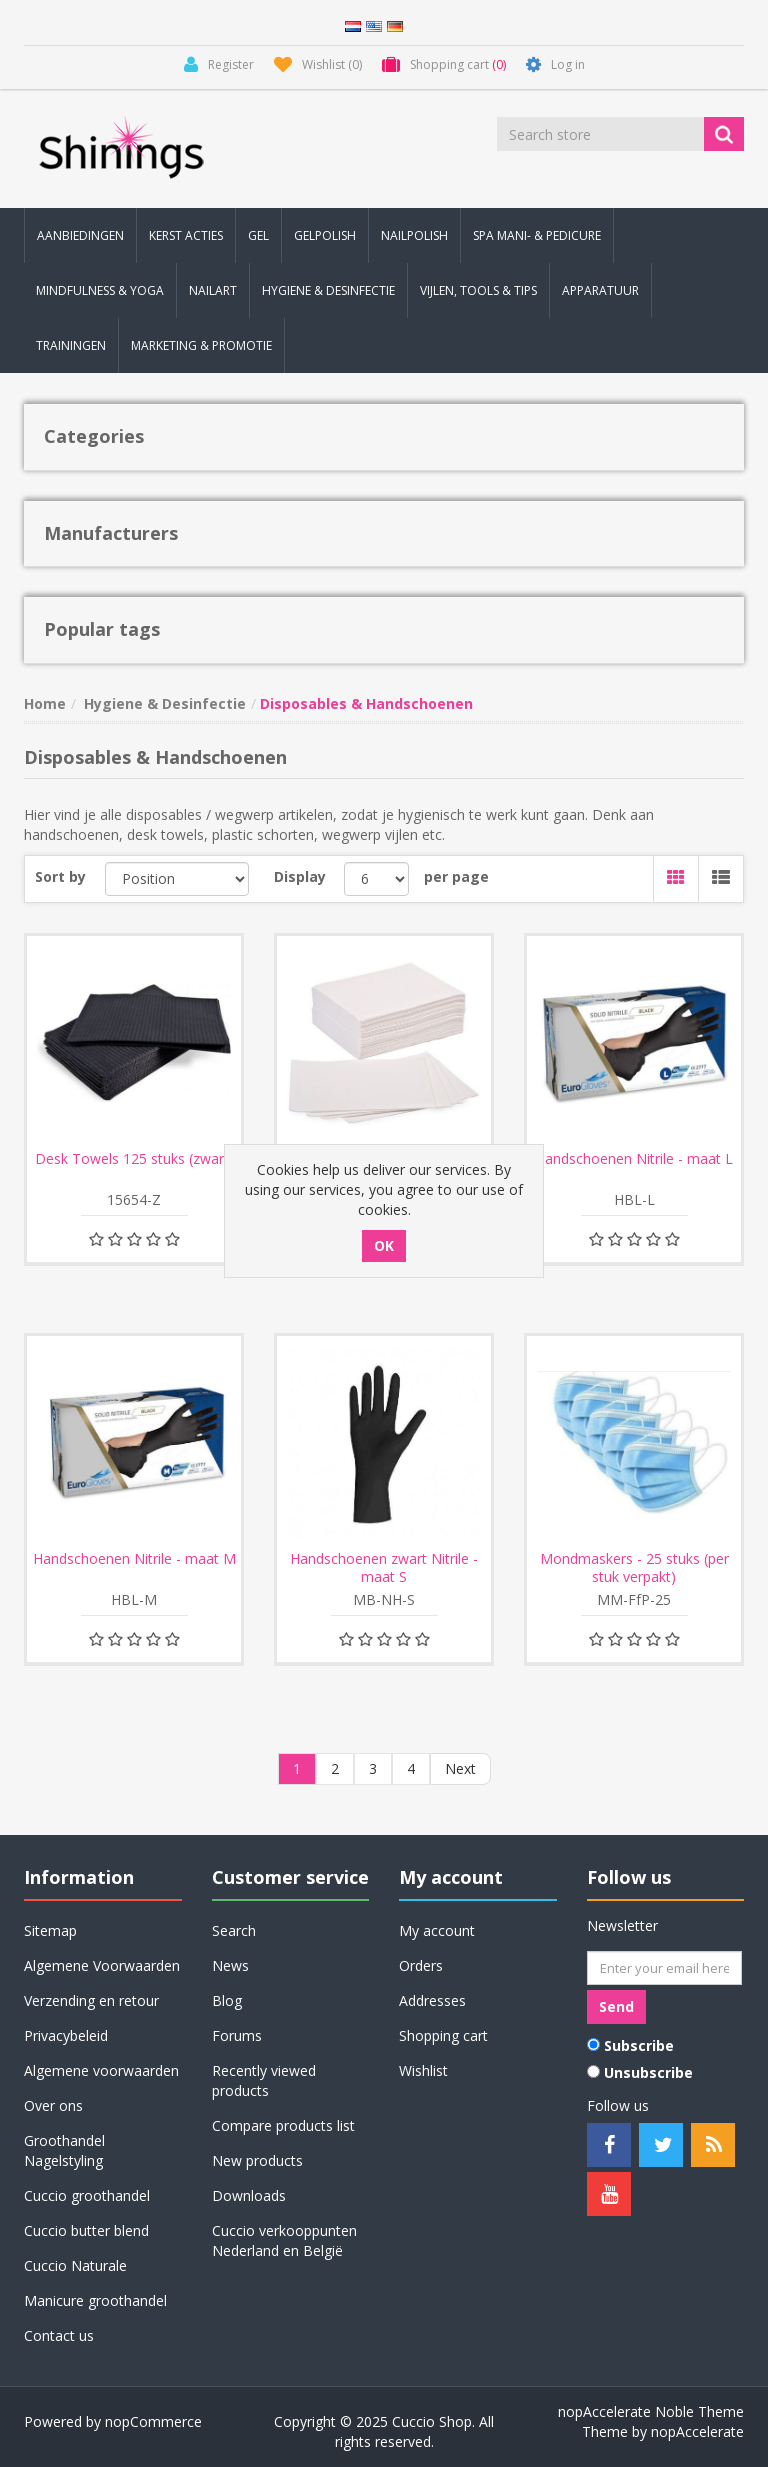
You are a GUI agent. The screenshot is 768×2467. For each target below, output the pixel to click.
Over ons (53, 2105)
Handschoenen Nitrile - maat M (134, 1559)
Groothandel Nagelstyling (64, 2150)
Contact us (59, 2335)
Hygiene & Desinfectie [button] (328, 290)
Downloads (249, 2195)
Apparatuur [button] (600, 290)
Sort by (60, 876)
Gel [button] (258, 235)
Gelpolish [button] (325, 235)
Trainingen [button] (71, 345)
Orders (421, 1965)
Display (300, 876)
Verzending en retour (91, 2000)
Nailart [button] (213, 290)
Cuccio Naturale (75, 2265)
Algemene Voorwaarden (102, 1965)
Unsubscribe (648, 2072)
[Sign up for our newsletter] (664, 1968)
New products (257, 2160)
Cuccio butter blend (86, 2230)
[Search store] (602, 134)
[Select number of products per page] (376, 879)
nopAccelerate (697, 2431)
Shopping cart (443, 2035)
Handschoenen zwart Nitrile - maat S (384, 1568)
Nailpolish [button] (414, 235)
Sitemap (50, 1930)
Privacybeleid (66, 2035)
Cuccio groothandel (87, 2195)
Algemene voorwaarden (101, 2070)
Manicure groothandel (95, 2300)
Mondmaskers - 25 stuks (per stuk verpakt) (634, 1568)
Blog (227, 2000)
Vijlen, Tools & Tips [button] (478, 290)
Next (460, 1768)
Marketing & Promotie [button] (201, 345)
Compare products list (283, 2125)
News (230, 1965)
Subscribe (639, 2045)
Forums (237, 2035)
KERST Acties (186, 235)
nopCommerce (153, 2421)
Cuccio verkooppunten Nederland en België (284, 2240)
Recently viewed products (264, 2080)
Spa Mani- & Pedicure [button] (537, 235)
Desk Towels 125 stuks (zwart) (134, 1159)
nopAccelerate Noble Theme (651, 2411)
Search (234, 1930)
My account (437, 1930)
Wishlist (423, 2070)
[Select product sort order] (177, 879)
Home (45, 703)
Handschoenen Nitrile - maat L (634, 1159)
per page (456, 876)
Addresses (432, 2000)
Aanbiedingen (80, 235)
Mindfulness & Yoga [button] (100, 290)
